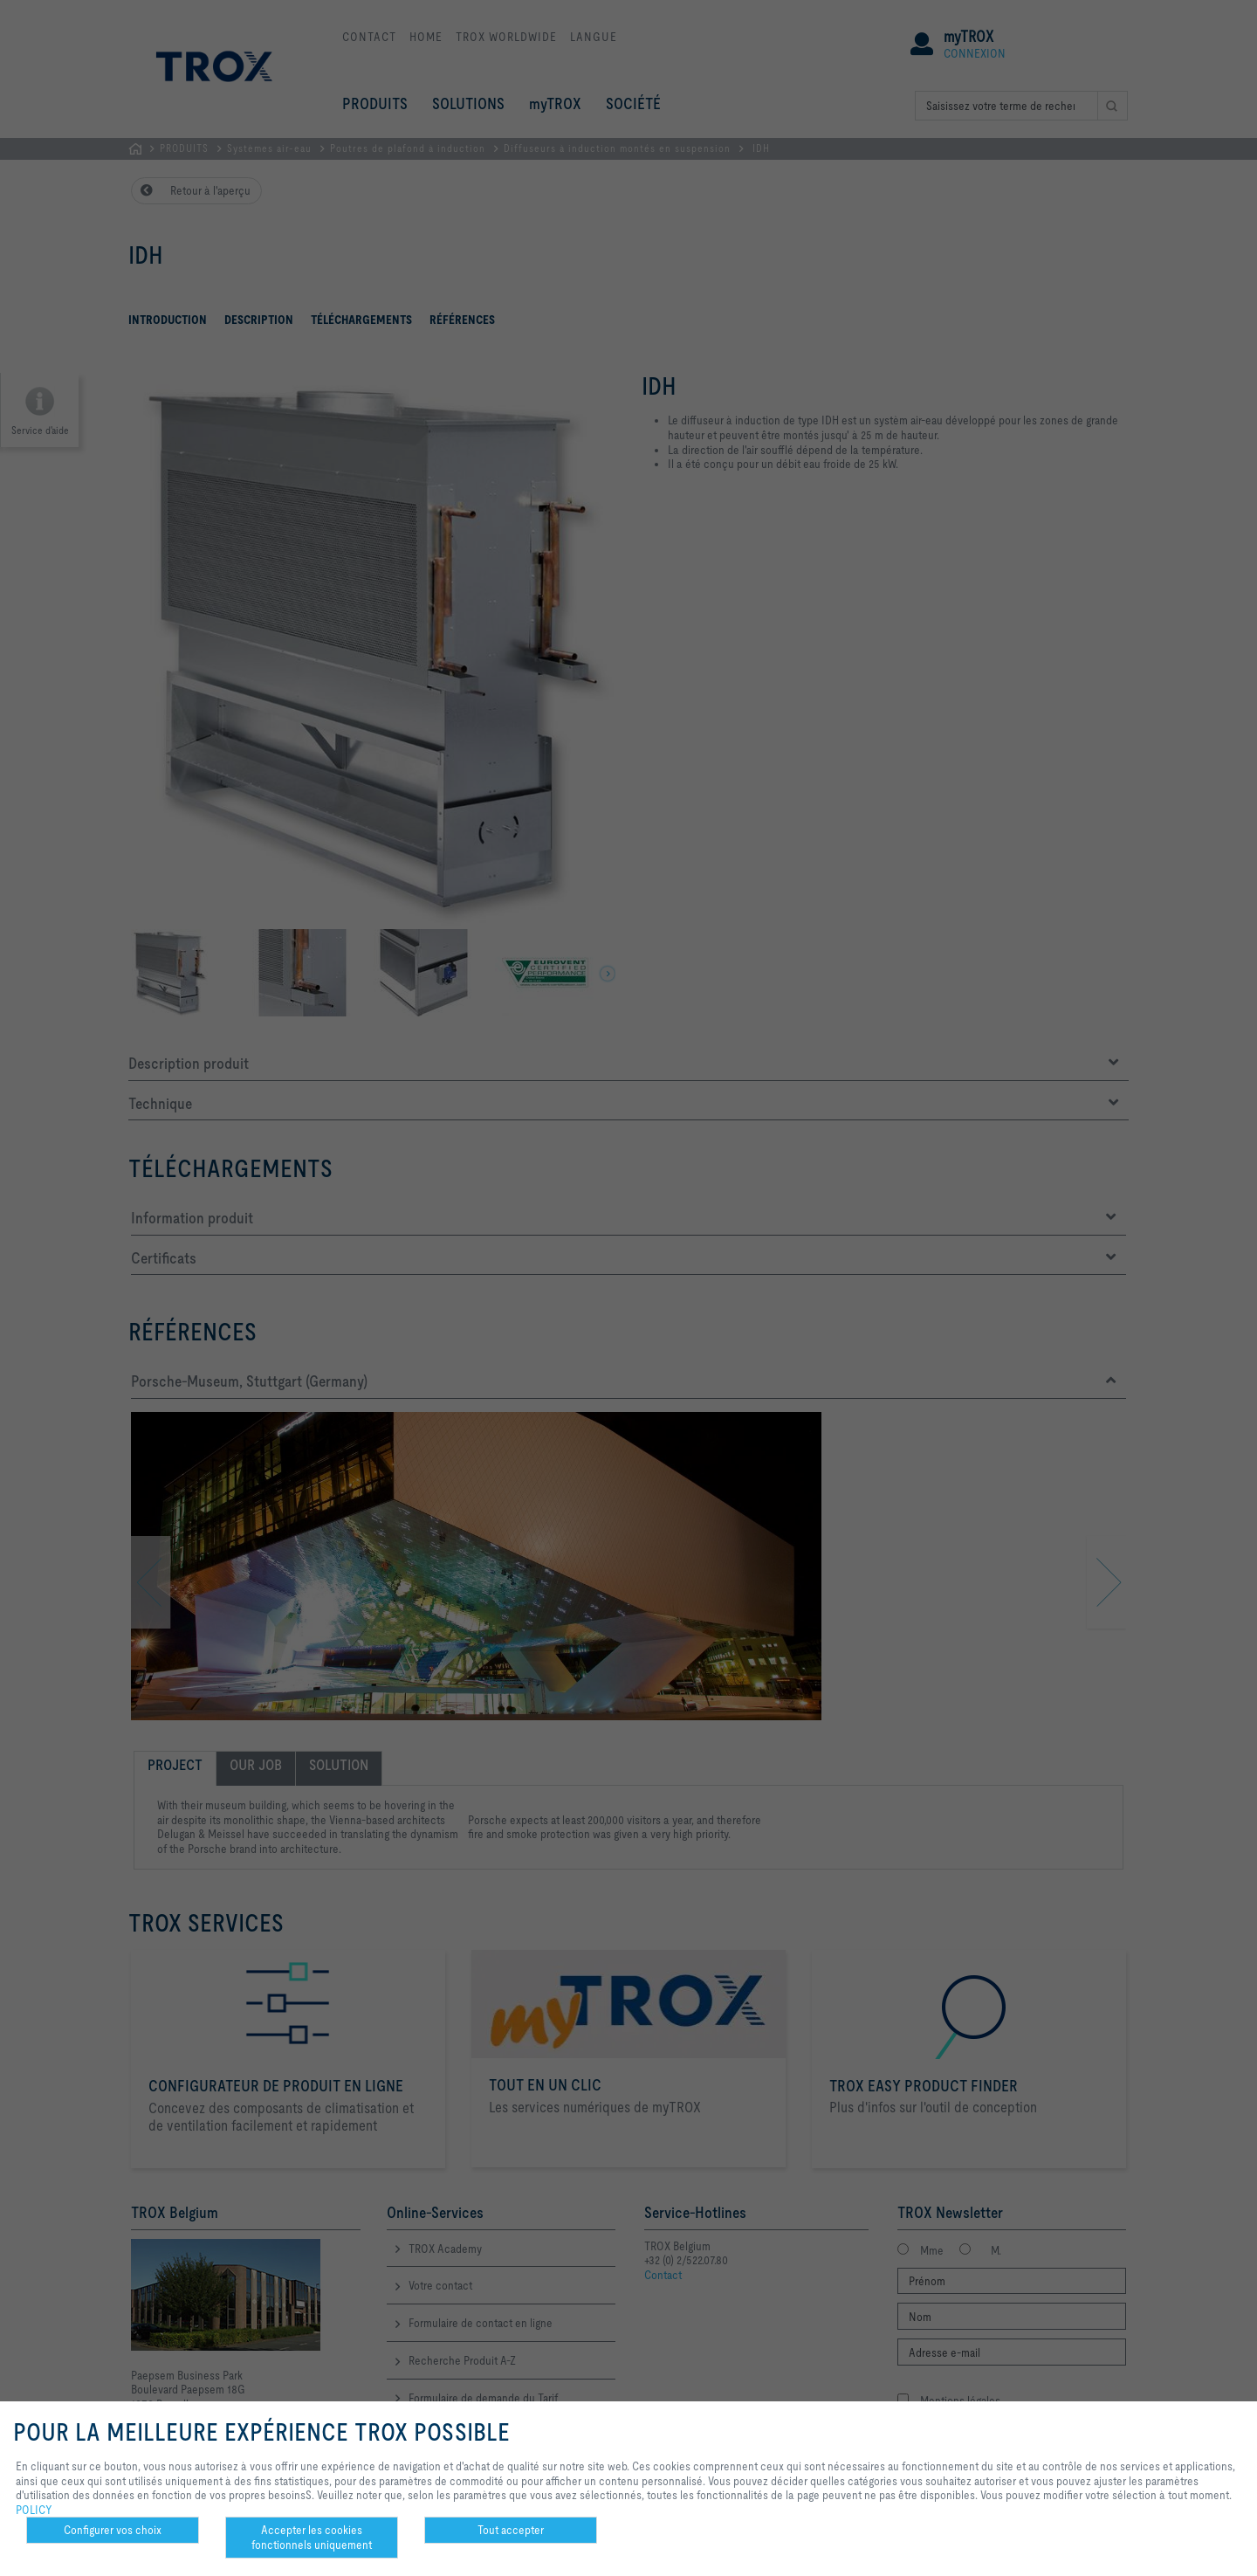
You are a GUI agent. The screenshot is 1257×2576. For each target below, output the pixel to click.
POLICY (34, 2510)
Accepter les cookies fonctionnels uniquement (311, 2537)
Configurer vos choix (112, 2530)
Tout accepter (510, 2530)
